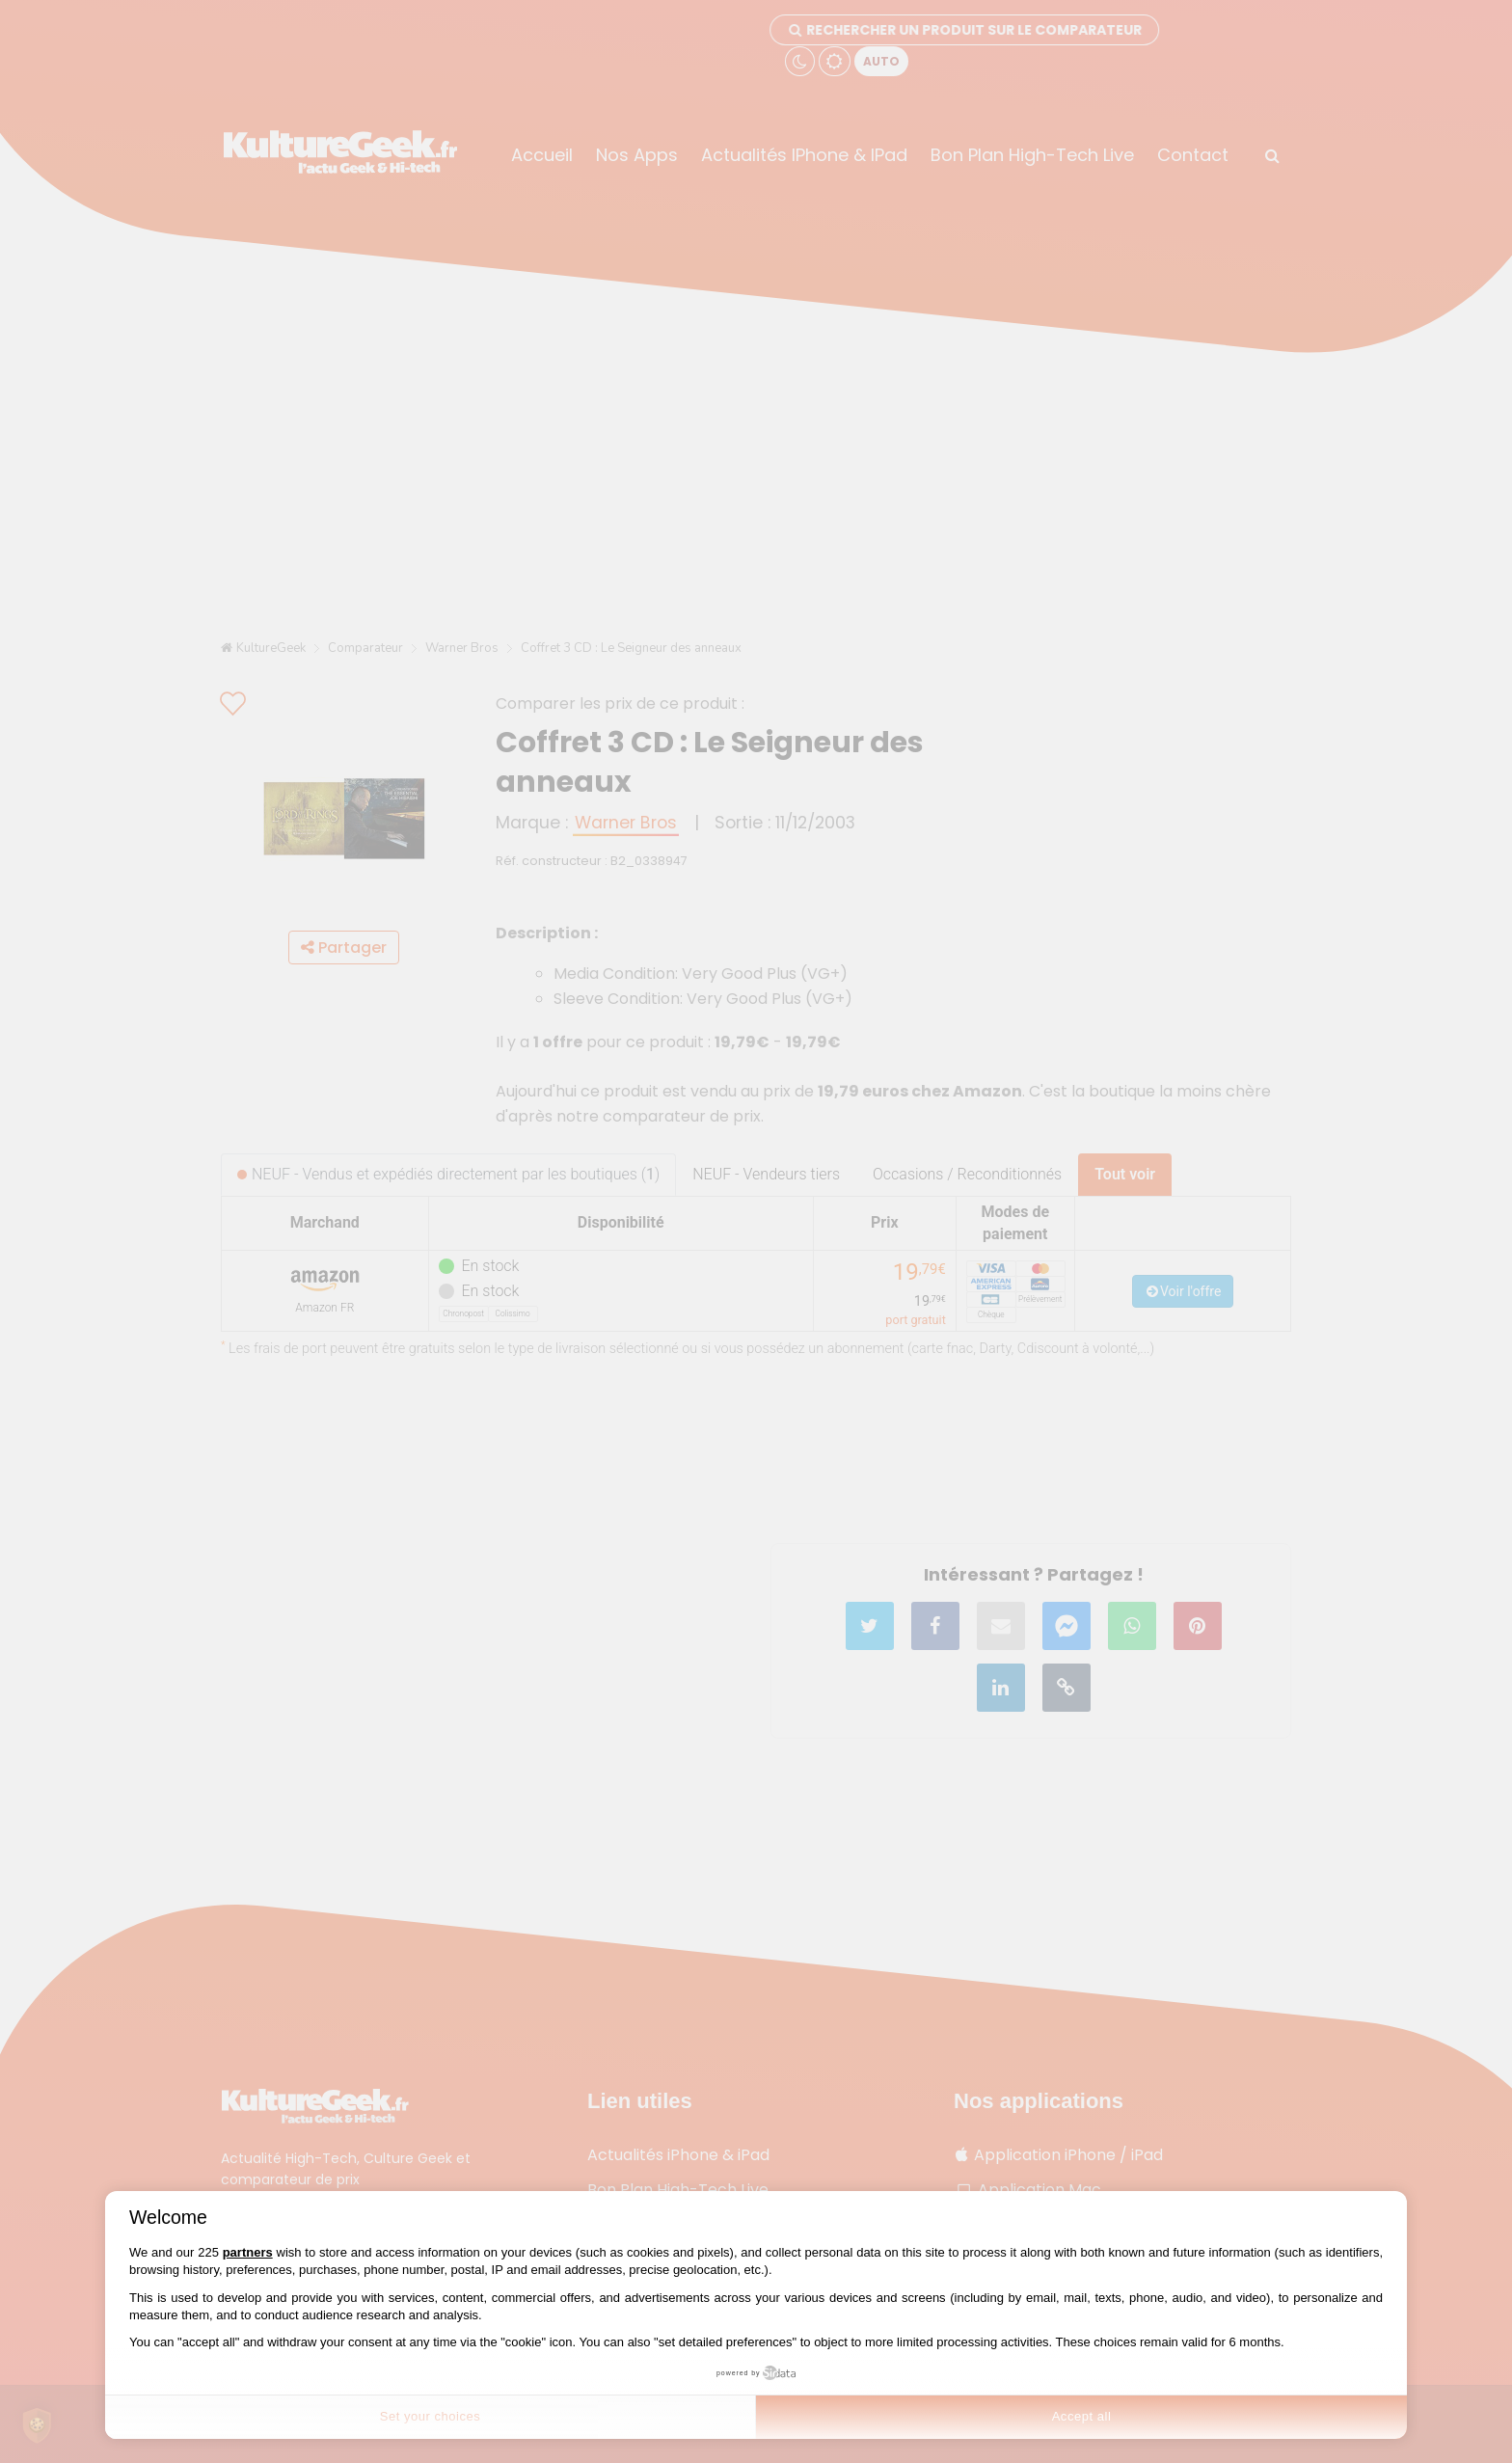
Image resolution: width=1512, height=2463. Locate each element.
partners (248, 2252)
